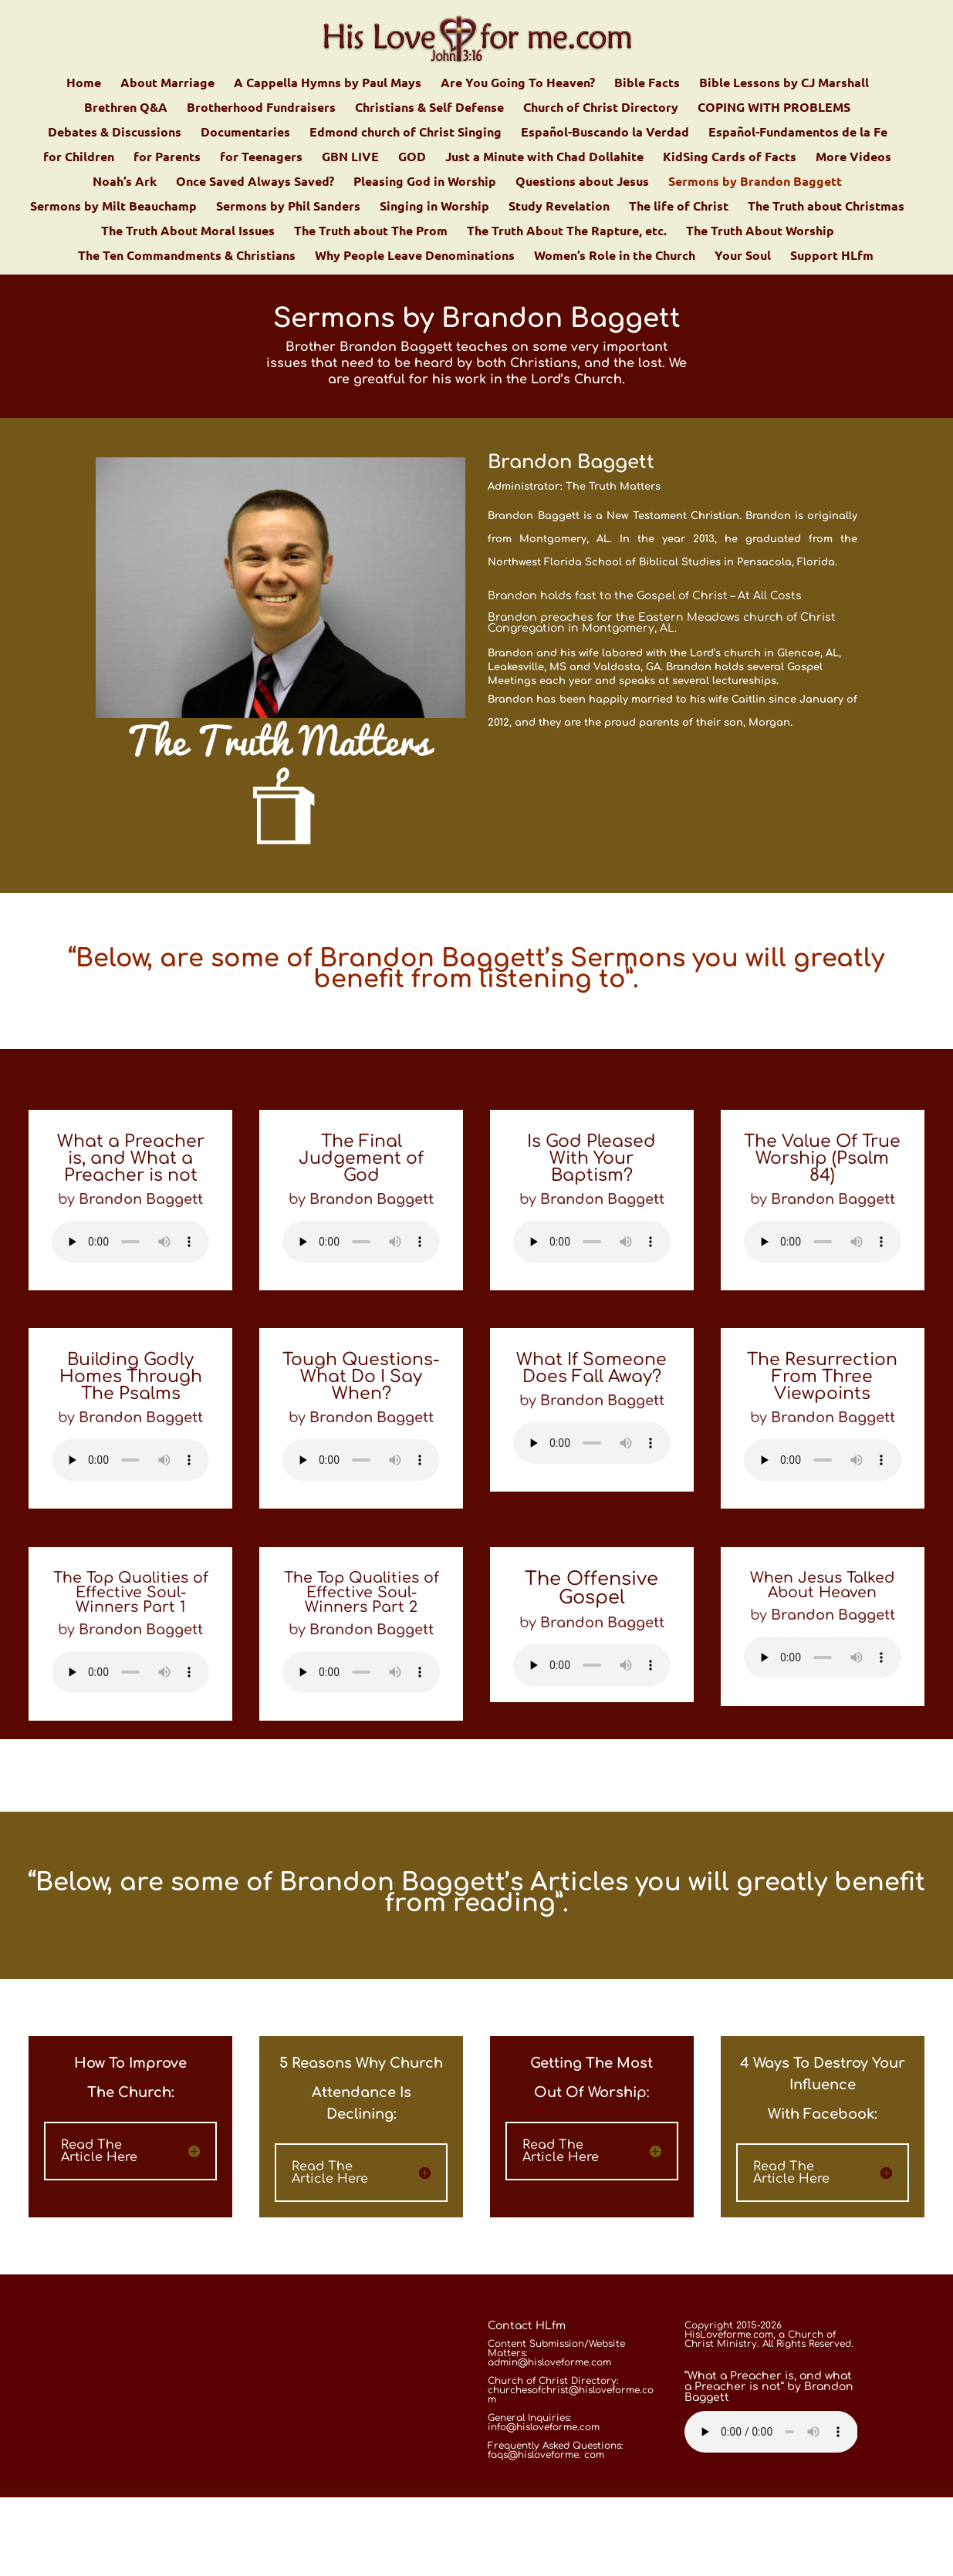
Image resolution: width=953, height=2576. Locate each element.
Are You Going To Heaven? (518, 83)
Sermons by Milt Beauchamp (113, 207)
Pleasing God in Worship (424, 182)
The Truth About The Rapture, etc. (567, 231)
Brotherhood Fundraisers (261, 108)
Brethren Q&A (125, 108)
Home (83, 83)
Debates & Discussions (114, 133)
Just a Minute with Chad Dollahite (544, 157)
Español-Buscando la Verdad (605, 133)
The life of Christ (678, 207)
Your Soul (743, 256)
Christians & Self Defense (429, 108)
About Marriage (167, 83)
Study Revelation (559, 207)
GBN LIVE (350, 157)
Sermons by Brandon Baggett (755, 182)
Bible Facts (647, 83)
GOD (412, 157)
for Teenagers (261, 157)
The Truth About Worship (760, 231)
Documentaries (245, 133)
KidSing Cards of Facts (729, 157)
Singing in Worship (434, 207)
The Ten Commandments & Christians (187, 256)
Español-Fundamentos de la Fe (797, 133)
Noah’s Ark (125, 182)
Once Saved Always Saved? (255, 182)
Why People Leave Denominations (415, 256)
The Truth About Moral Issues (188, 231)
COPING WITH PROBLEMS (774, 108)
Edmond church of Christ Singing (405, 133)
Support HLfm (832, 256)
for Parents (167, 157)
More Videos (853, 157)
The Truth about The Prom (371, 231)
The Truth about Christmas (826, 207)
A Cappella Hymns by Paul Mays (327, 83)
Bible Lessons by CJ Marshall (784, 83)
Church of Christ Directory (600, 108)
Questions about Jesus (582, 182)
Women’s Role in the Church (614, 256)
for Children (78, 157)
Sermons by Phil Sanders (288, 207)
